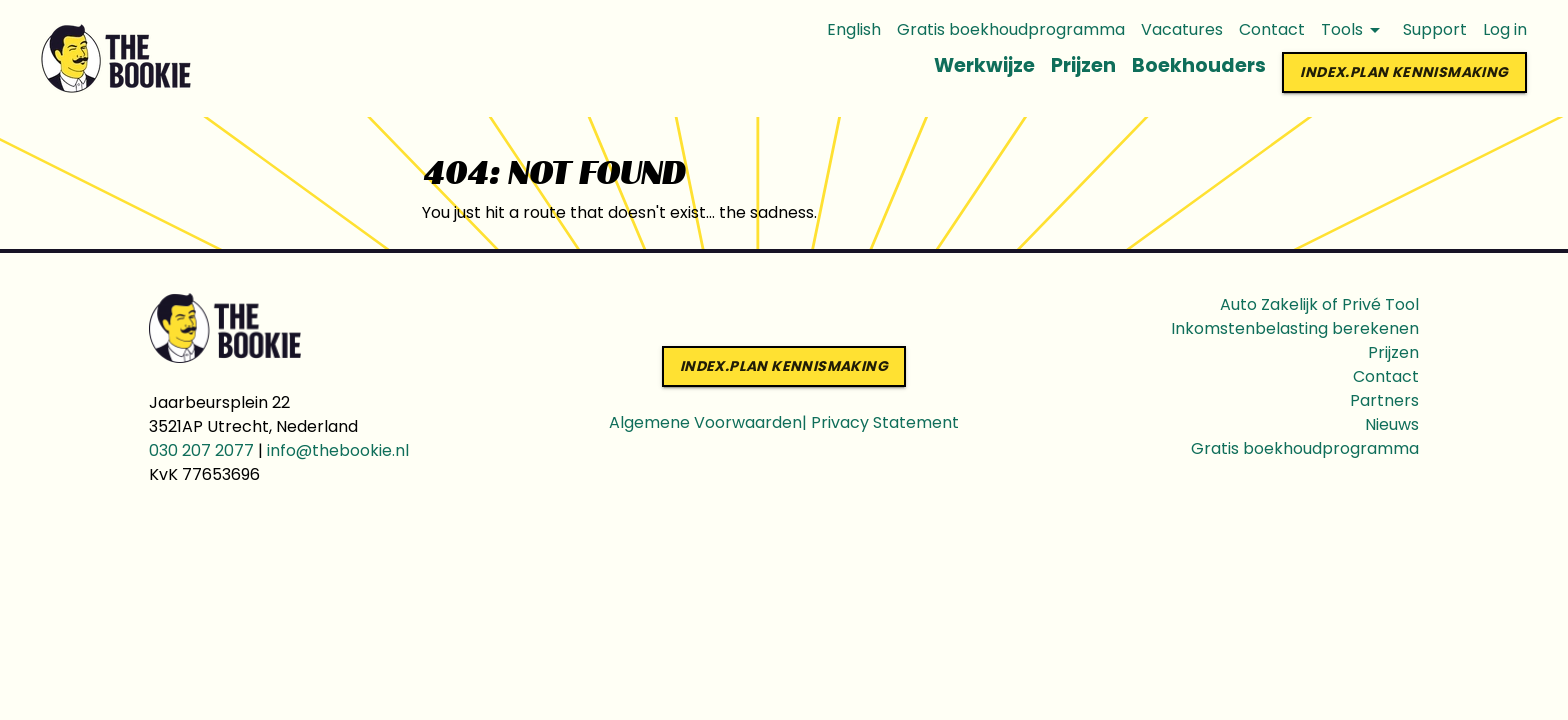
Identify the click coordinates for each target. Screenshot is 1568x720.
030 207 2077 (201, 450)
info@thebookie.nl (338, 450)
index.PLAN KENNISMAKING (1404, 72)
